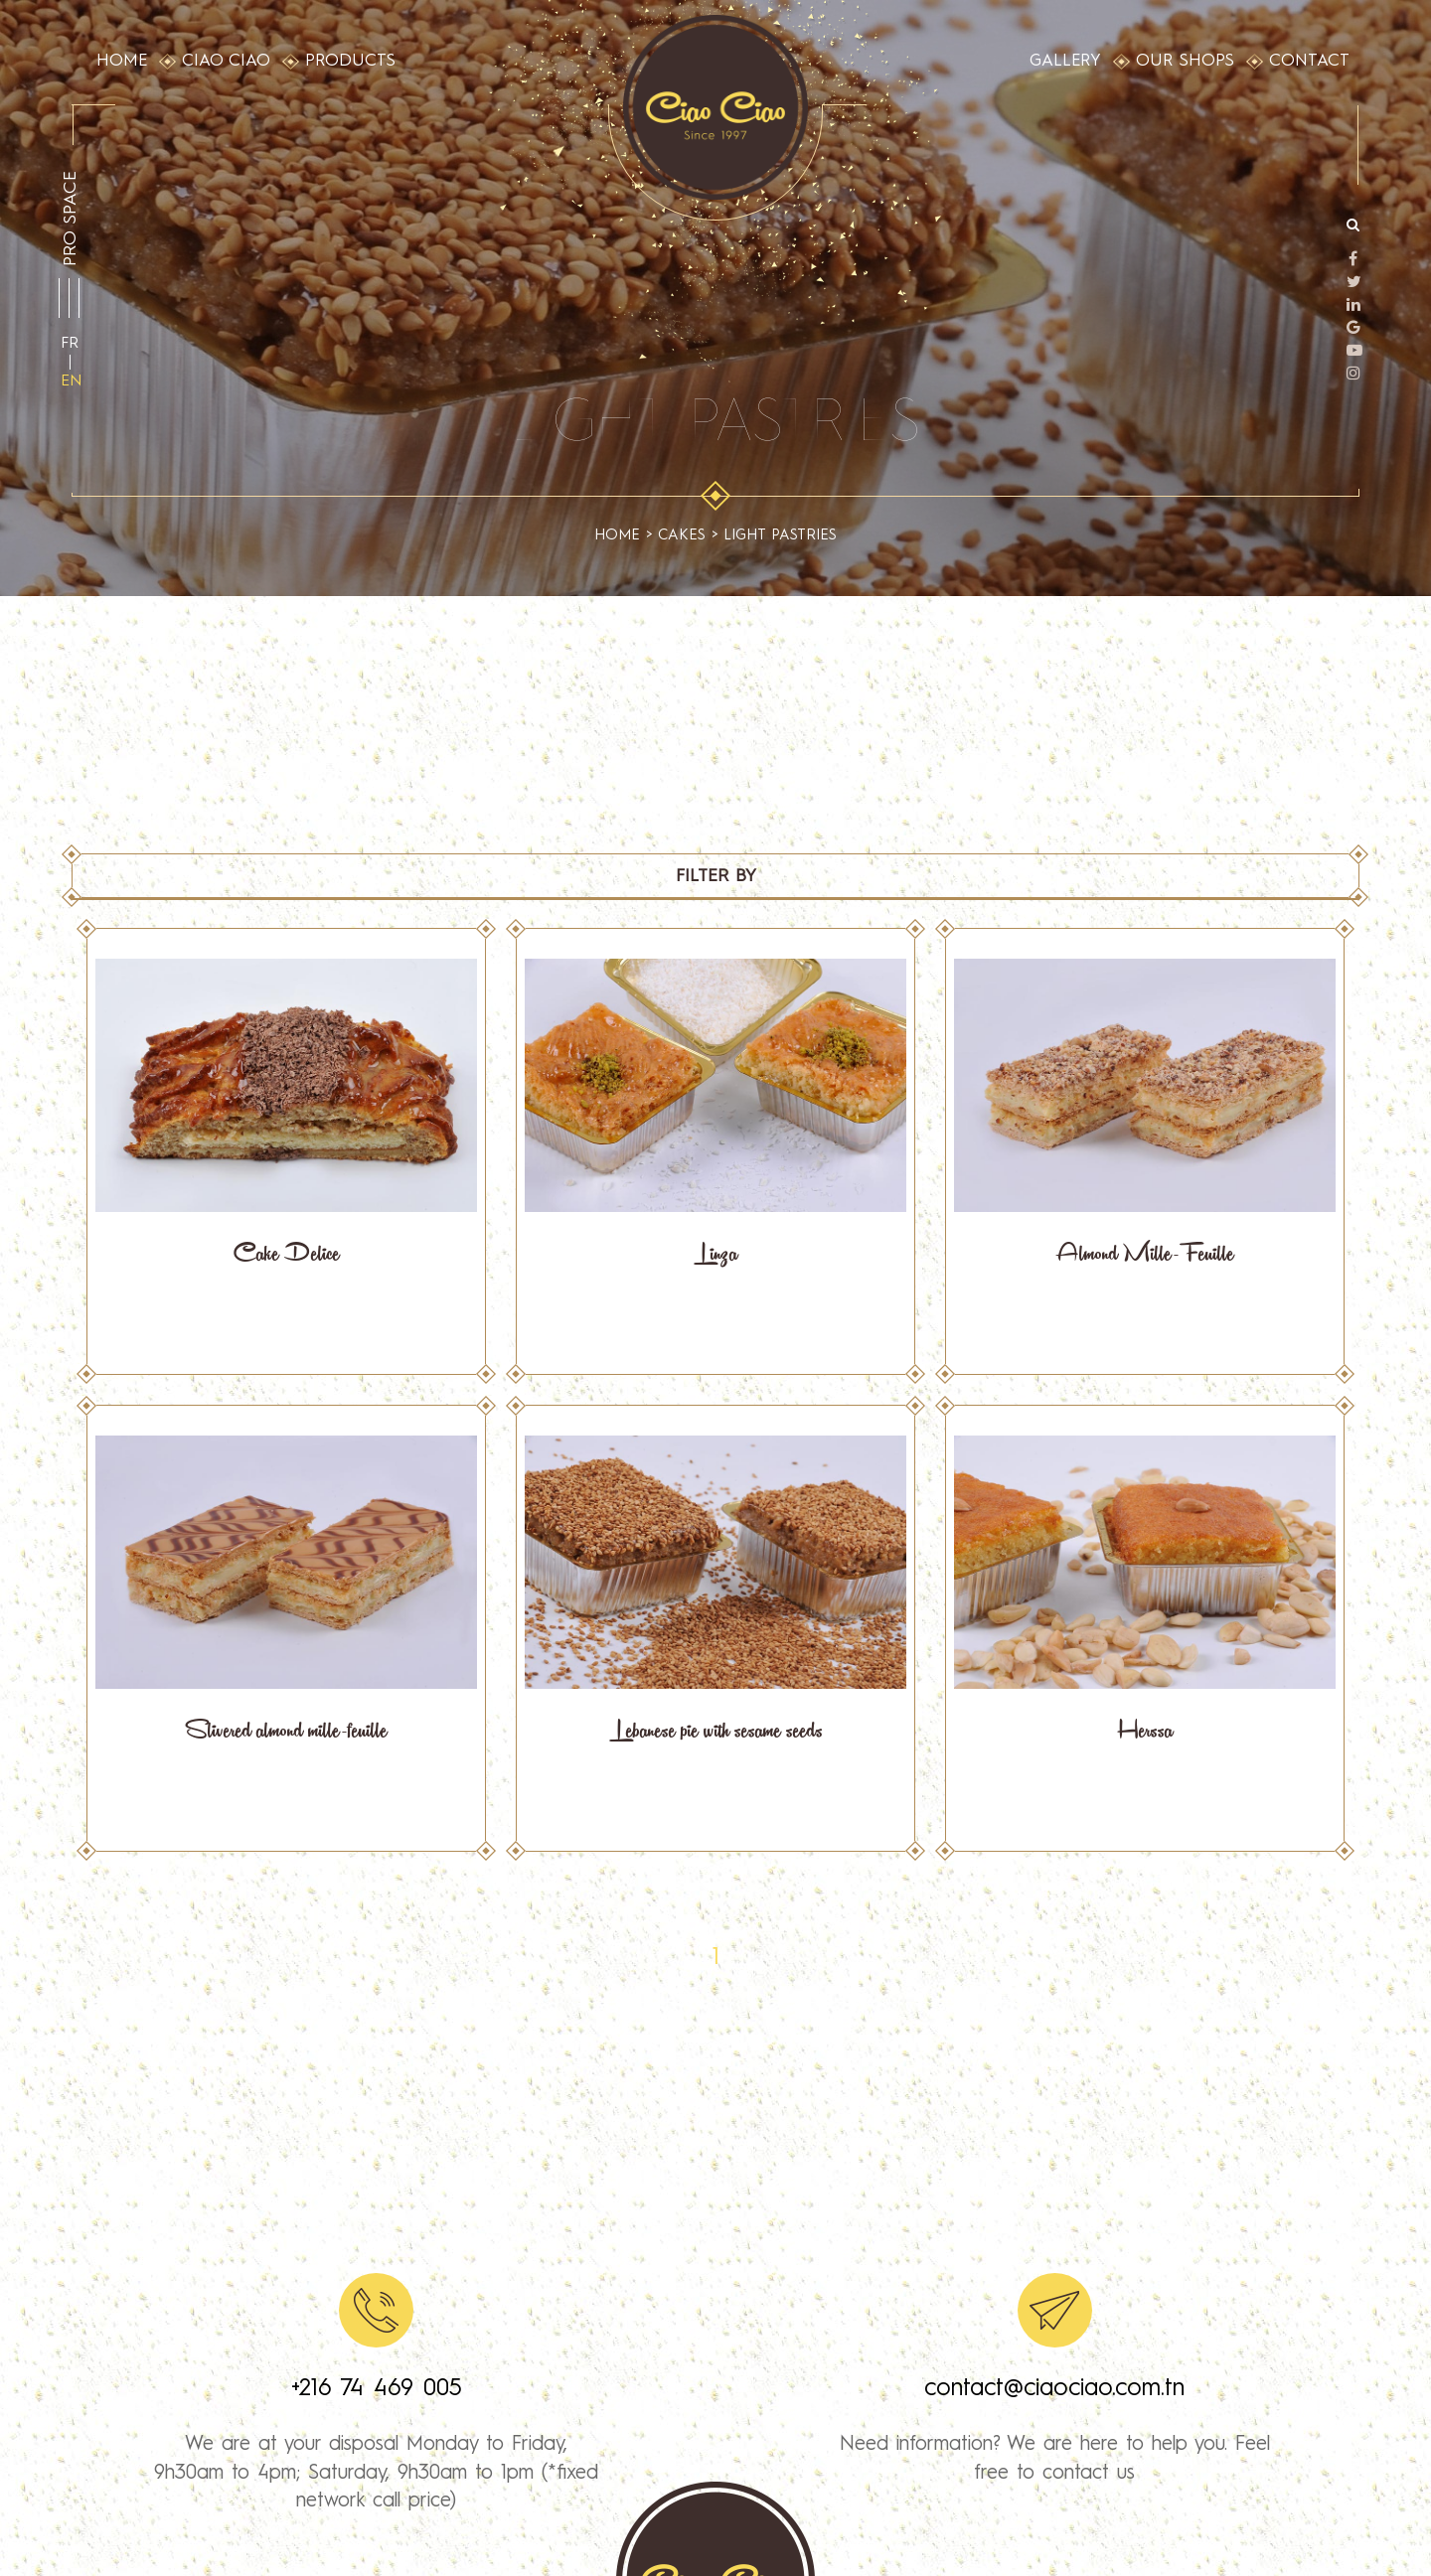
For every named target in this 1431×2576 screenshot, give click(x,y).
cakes (682, 536)
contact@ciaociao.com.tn (1054, 2389)
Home (617, 536)
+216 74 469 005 (376, 2389)
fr (70, 344)
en (71, 381)
